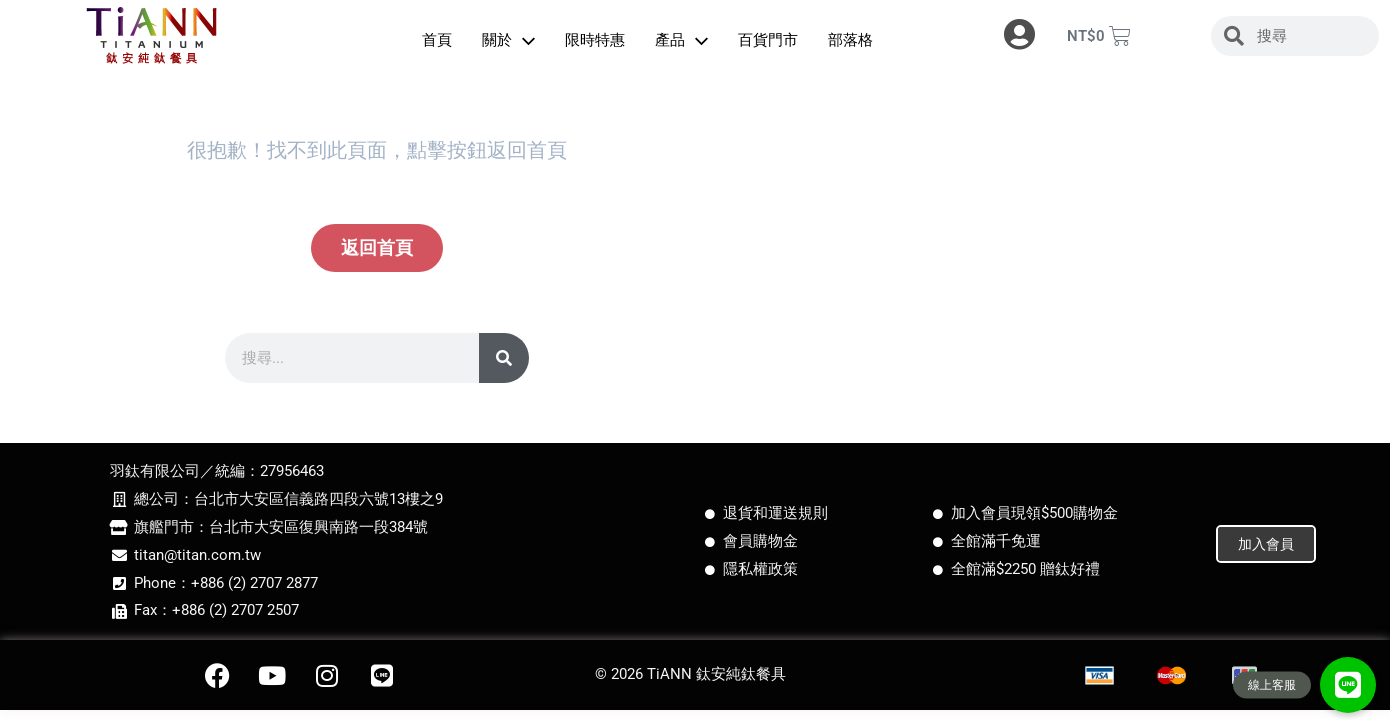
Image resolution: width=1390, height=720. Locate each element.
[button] (1348, 685)
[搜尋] (504, 358)
